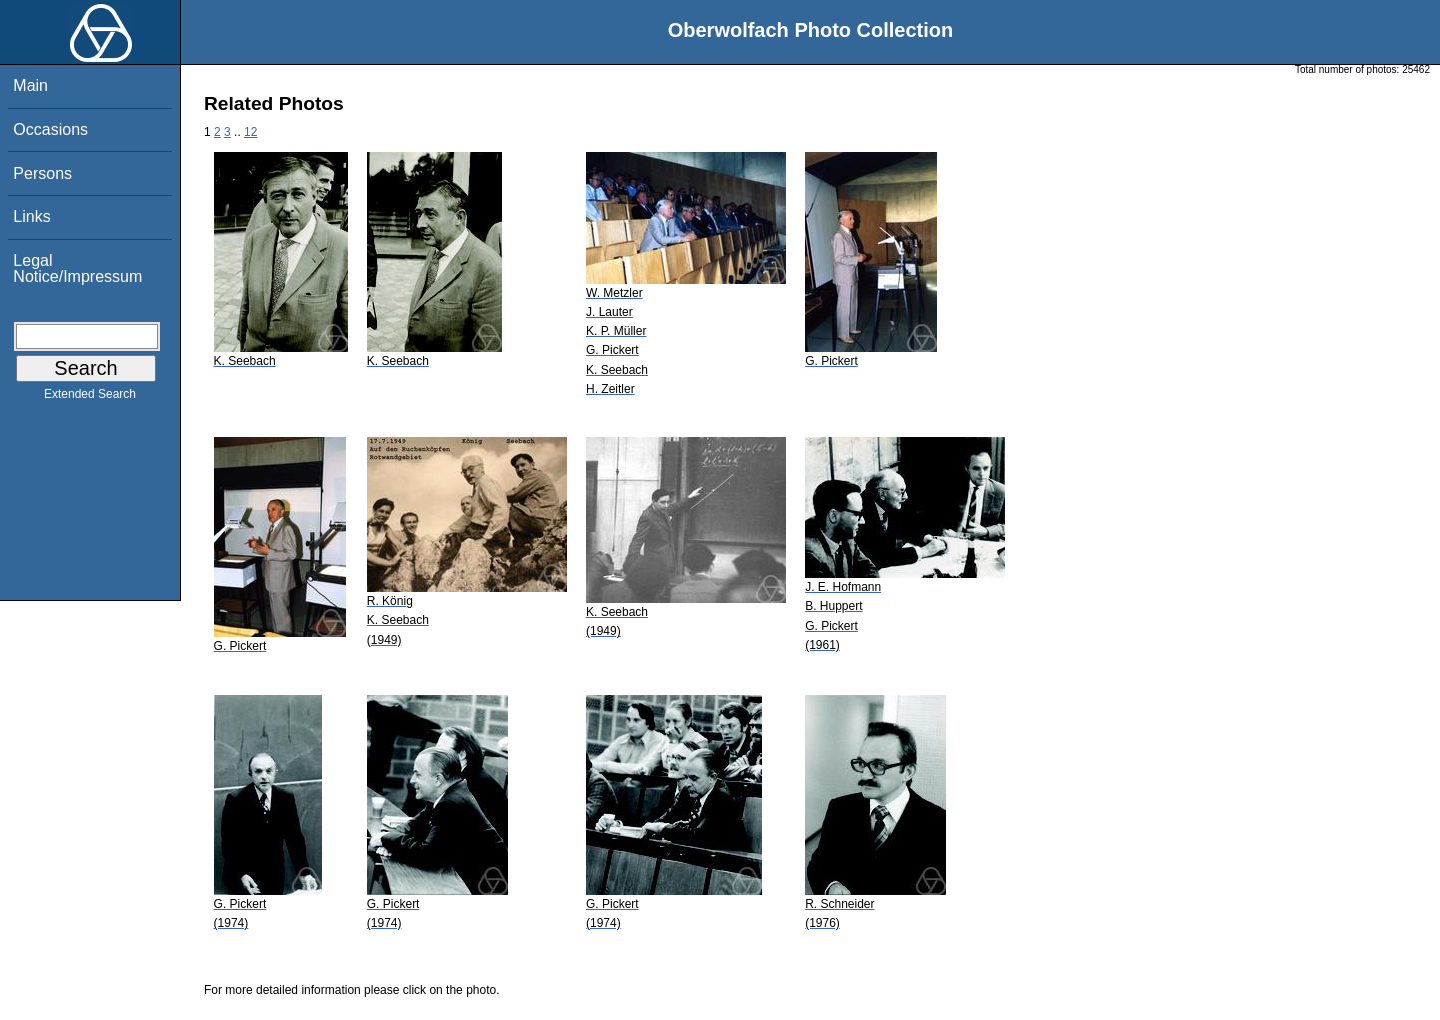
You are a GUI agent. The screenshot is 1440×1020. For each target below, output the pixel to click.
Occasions (50, 129)
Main (30, 85)
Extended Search (90, 398)
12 (250, 132)
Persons (42, 173)
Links (31, 216)
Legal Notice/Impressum (77, 268)
